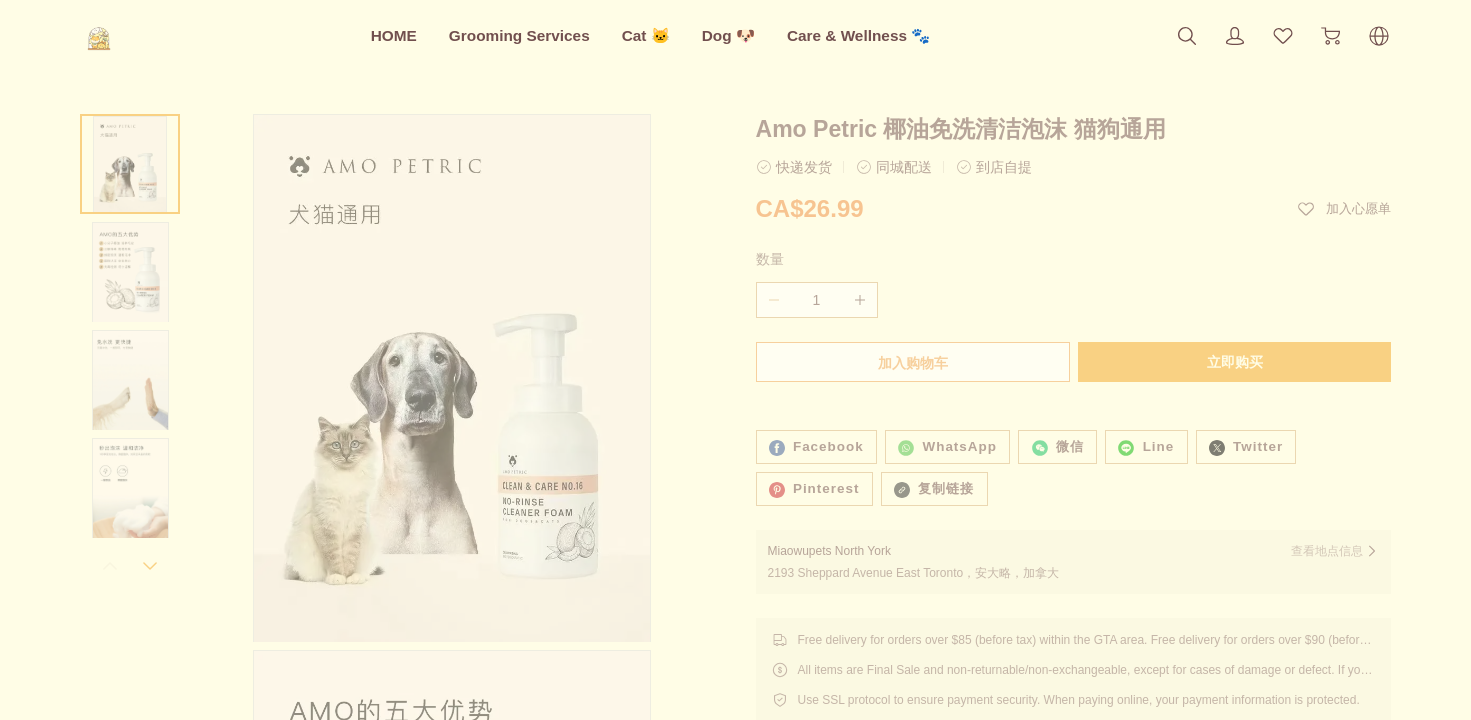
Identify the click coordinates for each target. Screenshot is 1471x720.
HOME (394, 35)
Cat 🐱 (646, 35)
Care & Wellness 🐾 (858, 35)
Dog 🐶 (728, 35)
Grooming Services (519, 35)
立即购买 (1237, 362)
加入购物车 (911, 363)
